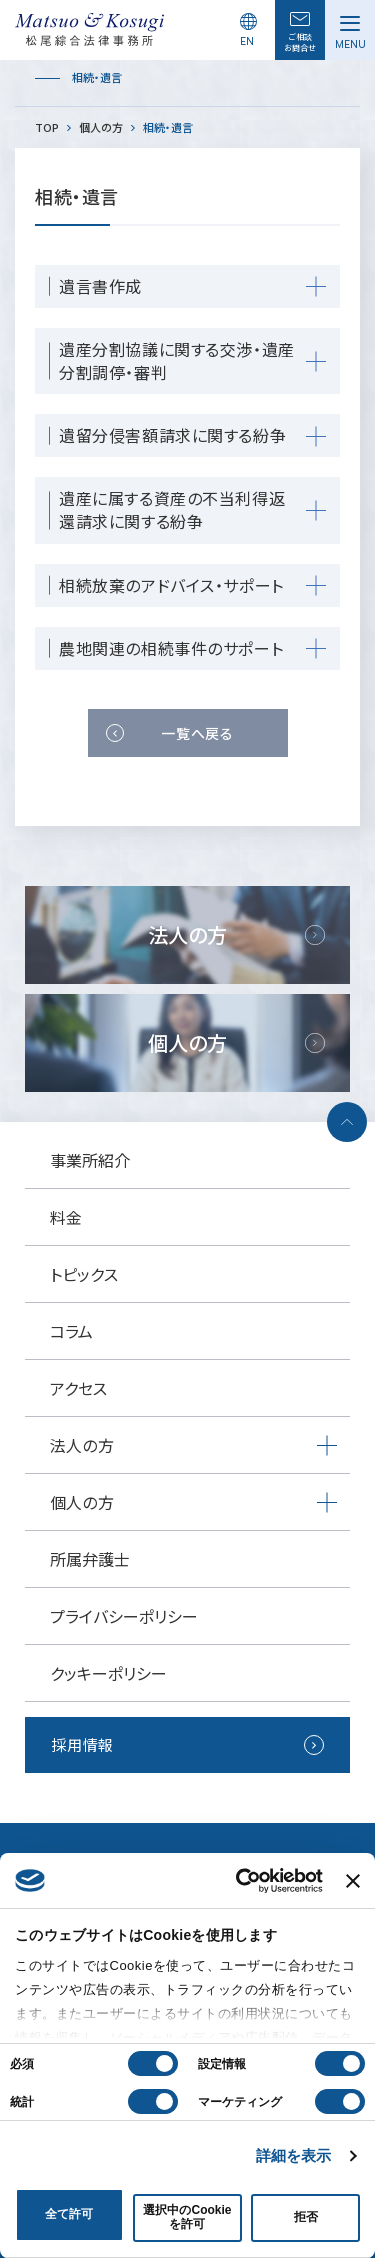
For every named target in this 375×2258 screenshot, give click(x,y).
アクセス (78, 1388)
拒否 (306, 2217)
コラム (71, 1331)
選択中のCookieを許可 (187, 2217)
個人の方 (82, 1502)
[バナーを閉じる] (353, 1881)
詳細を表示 (294, 2155)
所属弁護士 (90, 1559)
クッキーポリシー (108, 1673)
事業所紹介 (90, 1160)
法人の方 (82, 1445)
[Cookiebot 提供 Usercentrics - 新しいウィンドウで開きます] (241, 1881)
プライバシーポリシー (124, 1616)
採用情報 (82, 1744)
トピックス (84, 1274)
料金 (66, 1217)
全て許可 (69, 2214)
